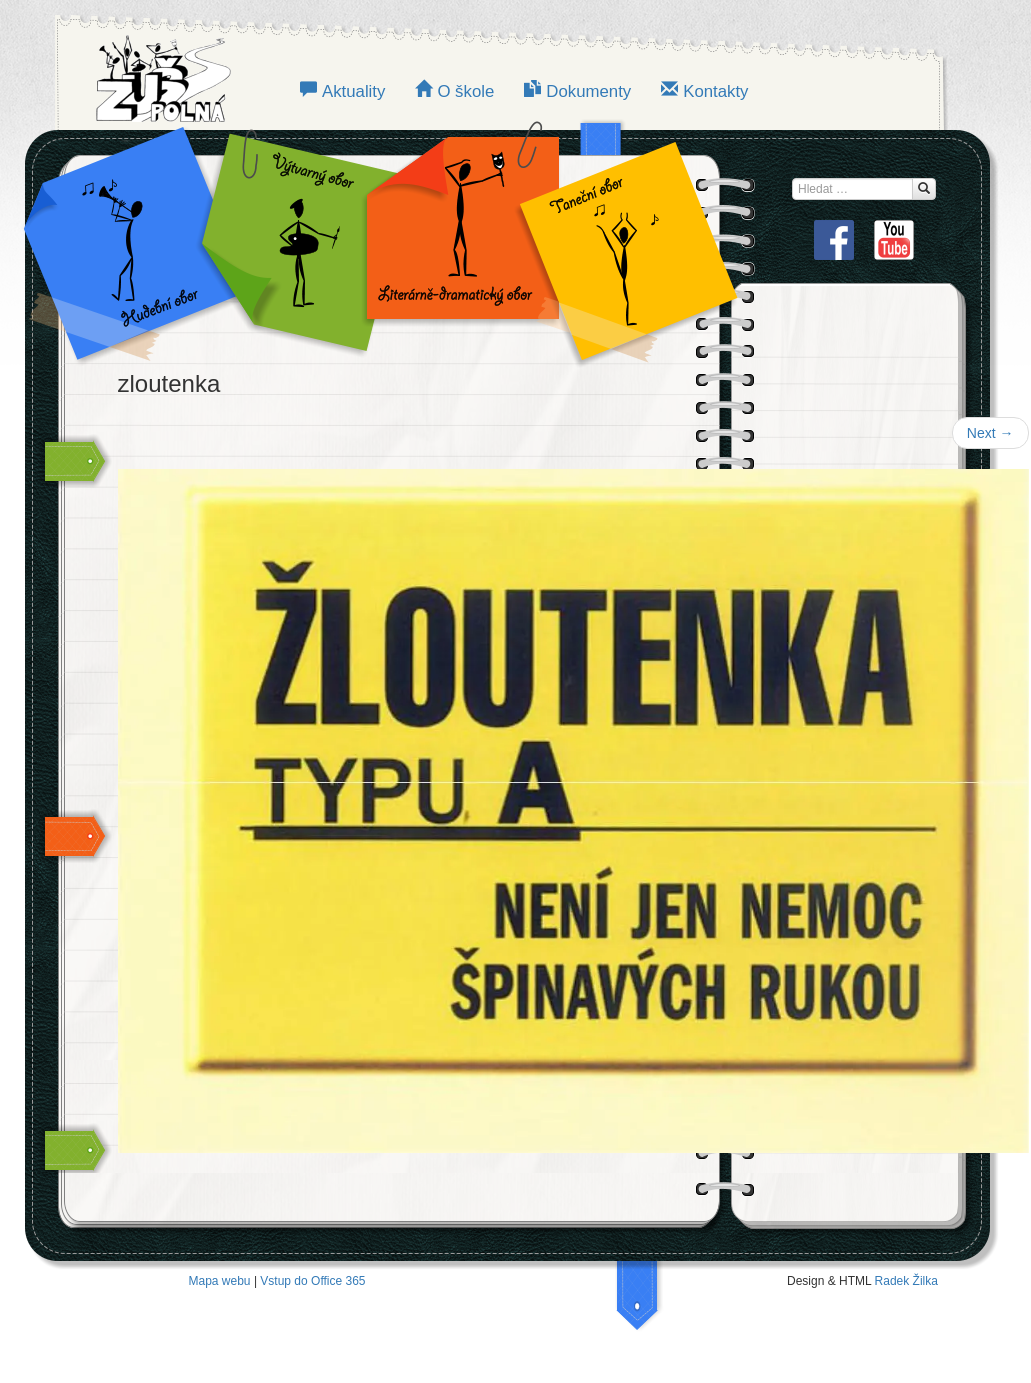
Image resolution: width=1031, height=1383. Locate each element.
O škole (465, 91)
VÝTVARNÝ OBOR (296, 240)
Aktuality (353, 91)
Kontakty (715, 91)
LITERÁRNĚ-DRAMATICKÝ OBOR (457, 240)
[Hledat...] (924, 189)
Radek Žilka (906, 1281)
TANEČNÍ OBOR (618, 240)
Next (990, 433)
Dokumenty (588, 91)
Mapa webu (220, 1281)
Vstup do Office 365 (312, 1281)
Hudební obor (146, 240)
